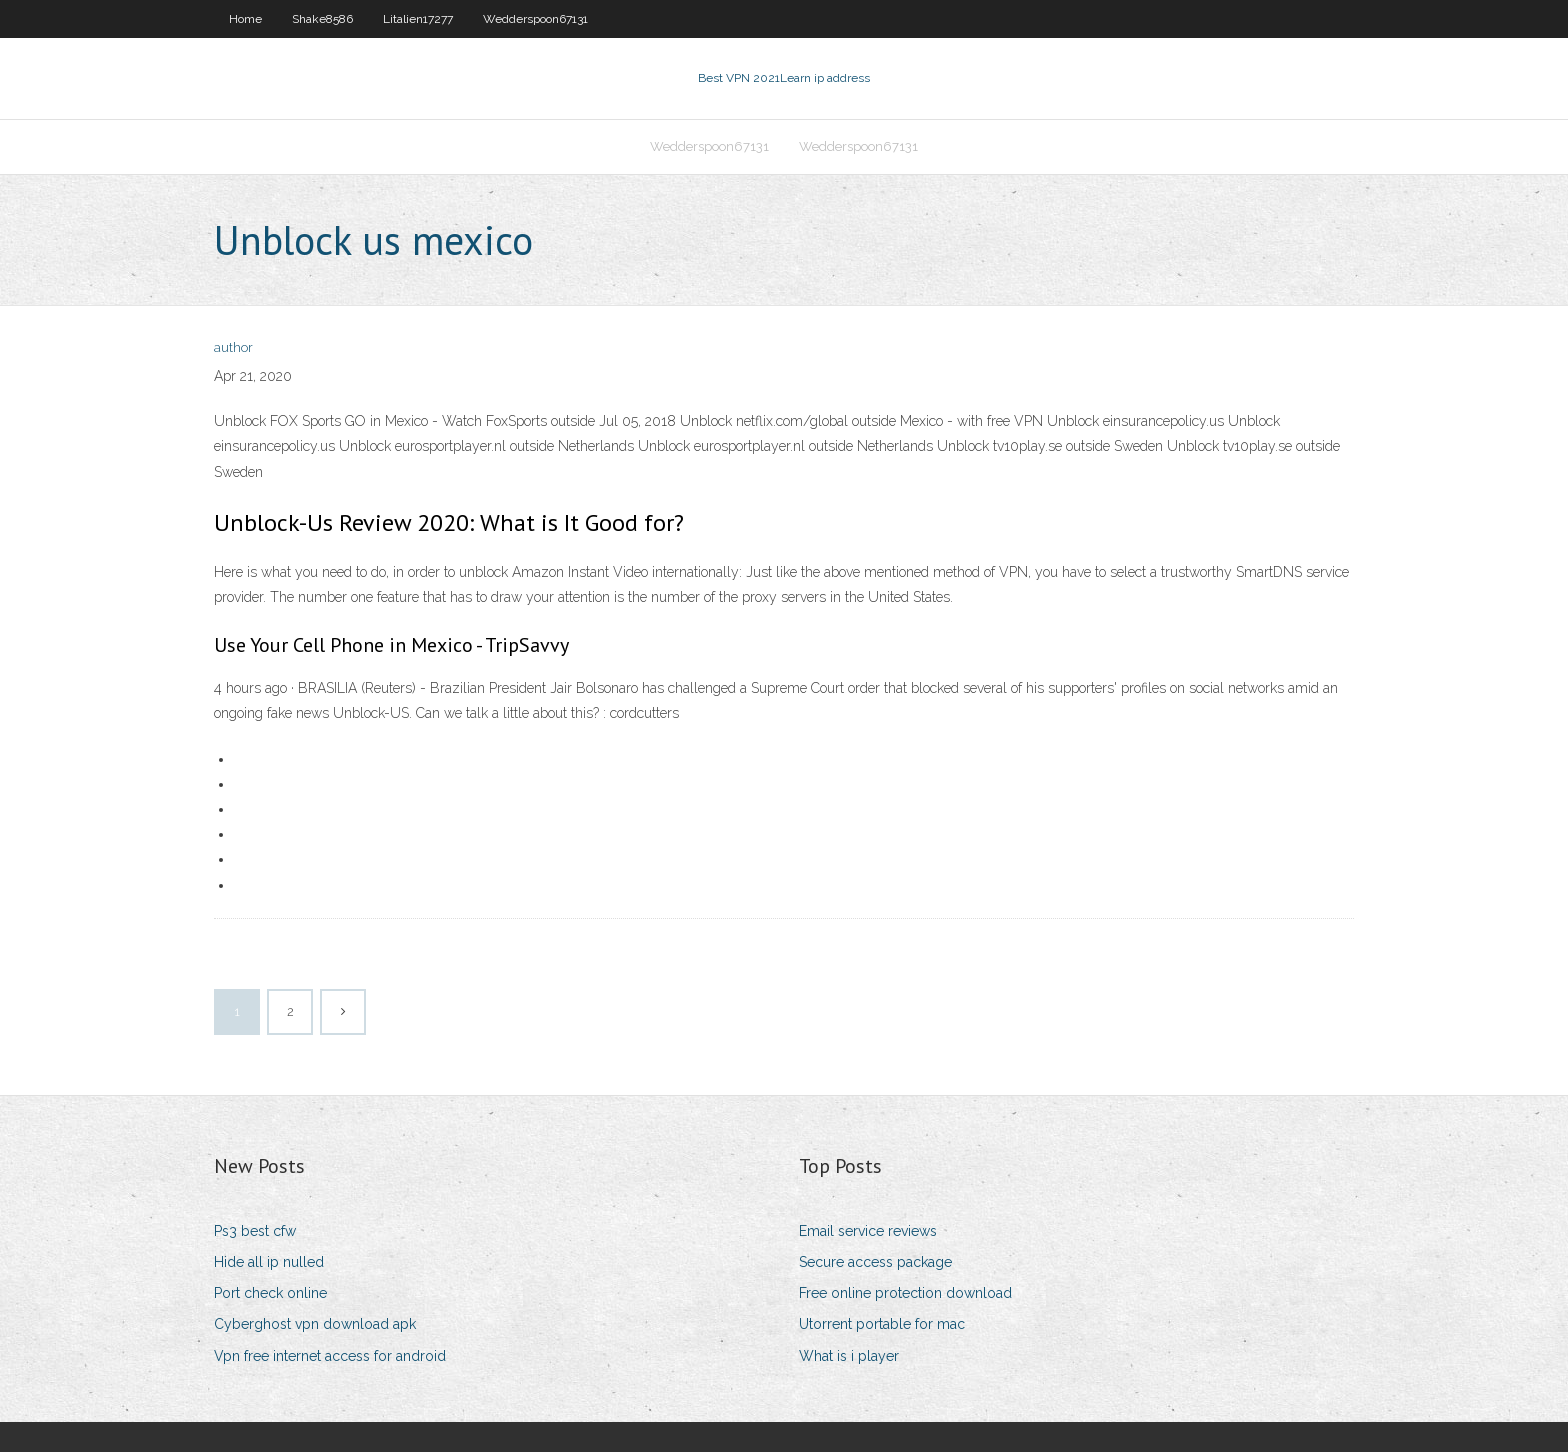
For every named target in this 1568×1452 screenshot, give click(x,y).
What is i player (849, 1356)
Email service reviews (868, 1231)
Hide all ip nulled (269, 1262)
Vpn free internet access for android (330, 1356)
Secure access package (875, 1262)
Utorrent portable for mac (882, 1324)
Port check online (270, 1293)
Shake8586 (322, 19)
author (233, 347)
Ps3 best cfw (255, 1231)
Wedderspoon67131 (535, 19)
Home (245, 19)
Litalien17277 (418, 19)
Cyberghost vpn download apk (315, 1324)
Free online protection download (905, 1293)
